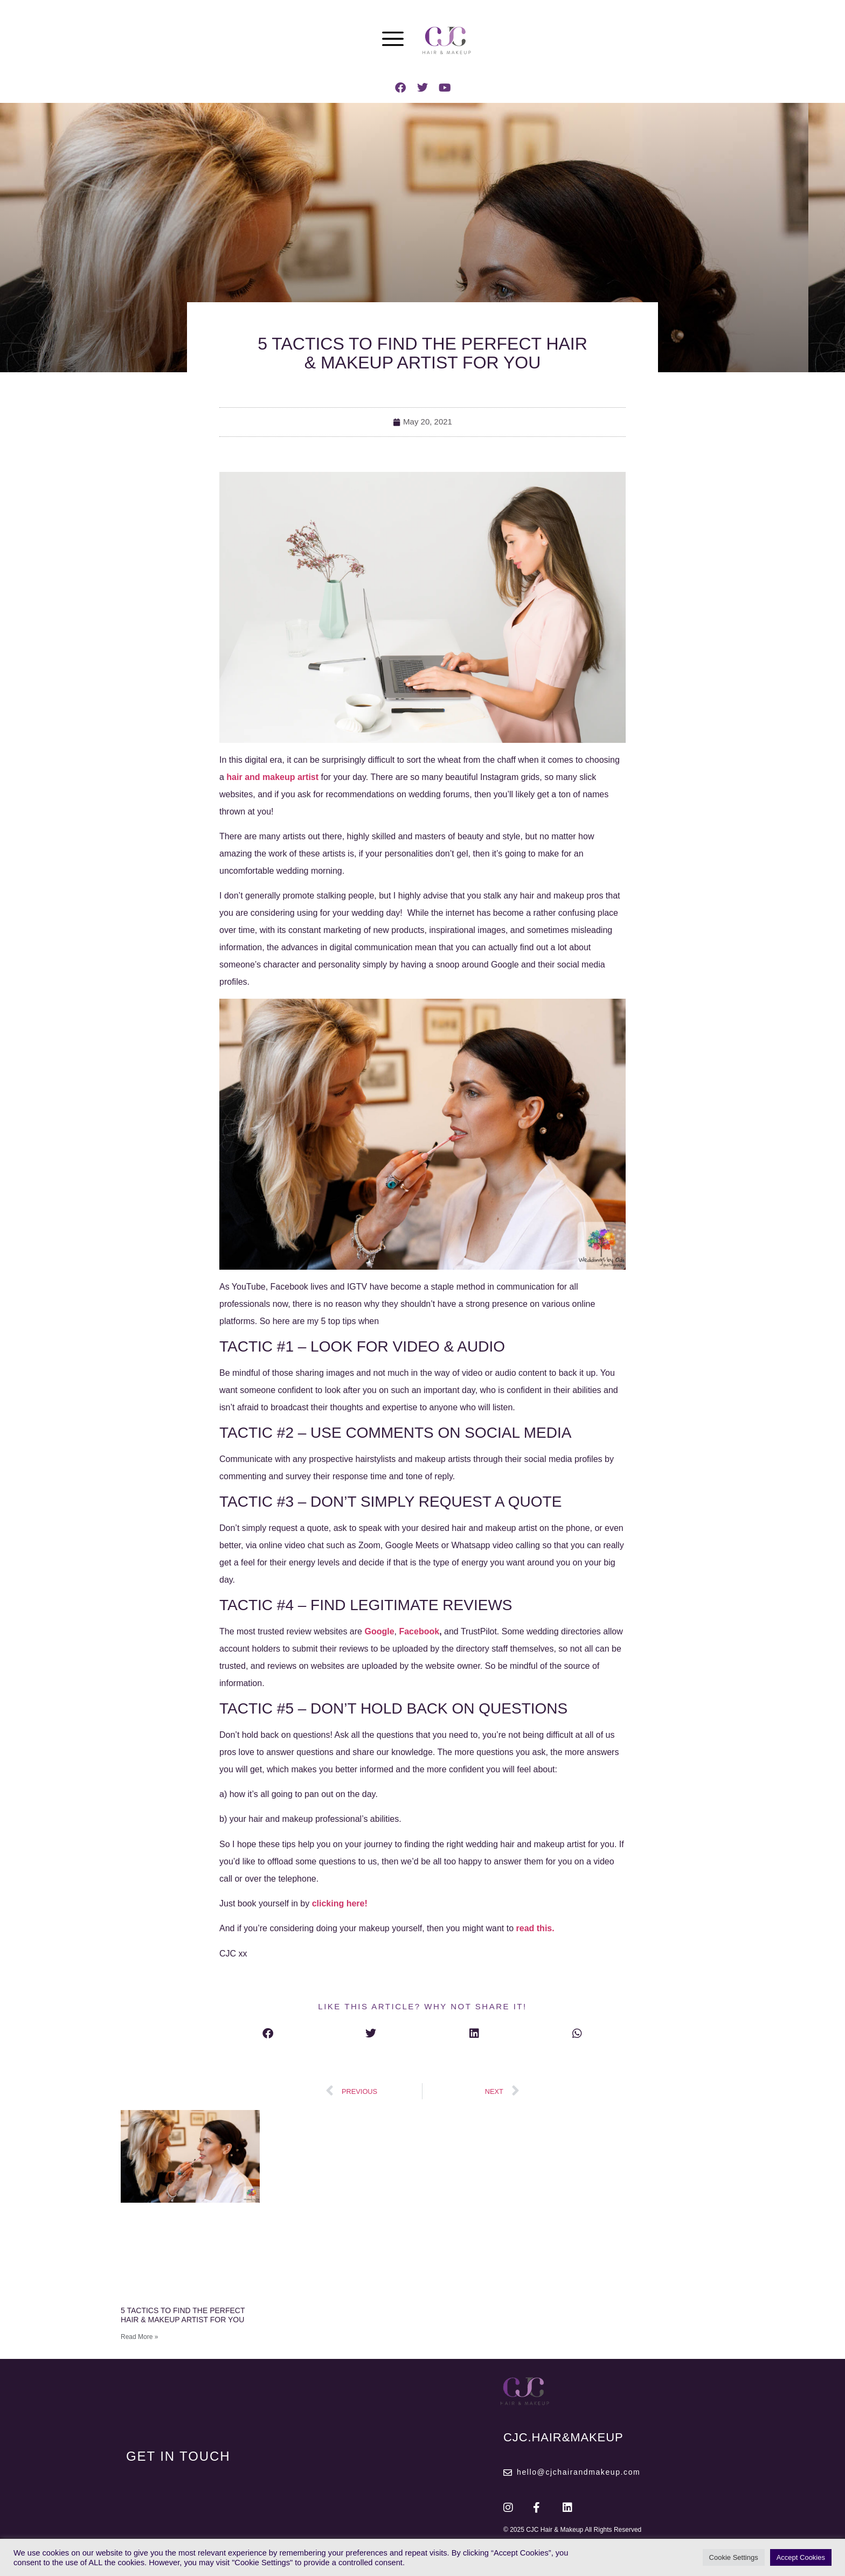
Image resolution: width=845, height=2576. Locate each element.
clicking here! (341, 1903)
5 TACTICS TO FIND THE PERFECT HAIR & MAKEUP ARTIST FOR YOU (183, 2315)
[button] (267, 2033)
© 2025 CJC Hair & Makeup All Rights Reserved (572, 2529)
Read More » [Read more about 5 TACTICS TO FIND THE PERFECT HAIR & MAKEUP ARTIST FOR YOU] (139, 2337)
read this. (535, 1928)
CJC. (563, 2437)
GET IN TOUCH (178, 2456)
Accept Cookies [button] (801, 2557)
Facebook (419, 1631)
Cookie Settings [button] (733, 2557)
